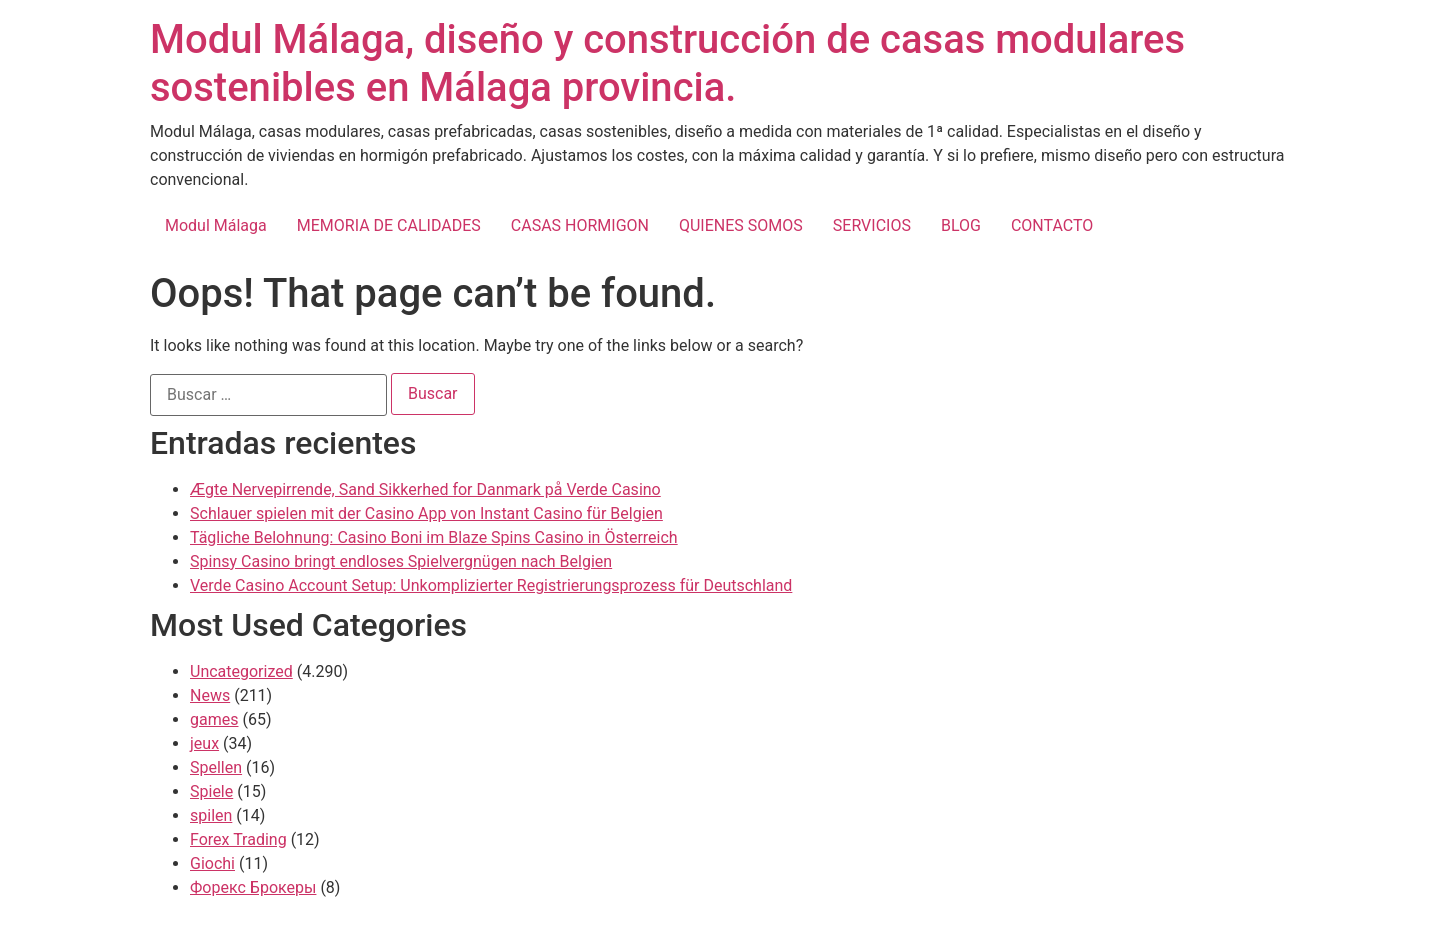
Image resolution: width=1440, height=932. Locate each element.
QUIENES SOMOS (741, 225)
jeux (204, 743)
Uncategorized (241, 671)
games (214, 719)
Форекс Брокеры (253, 887)
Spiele (211, 791)
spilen (211, 815)
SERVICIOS (872, 225)
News (210, 695)
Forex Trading (238, 839)
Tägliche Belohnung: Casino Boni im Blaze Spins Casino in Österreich (434, 537)
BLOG (961, 225)
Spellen (216, 767)
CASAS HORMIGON (580, 225)
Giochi (212, 863)
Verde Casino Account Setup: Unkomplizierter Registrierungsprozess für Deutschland (491, 585)
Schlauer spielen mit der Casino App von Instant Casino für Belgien (426, 513)
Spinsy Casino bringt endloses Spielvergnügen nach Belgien (401, 561)
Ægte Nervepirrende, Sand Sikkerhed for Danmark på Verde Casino (425, 489)
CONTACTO (1052, 225)
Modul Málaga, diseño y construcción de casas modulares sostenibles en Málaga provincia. (667, 63)
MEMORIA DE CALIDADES (389, 225)
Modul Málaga (216, 225)
